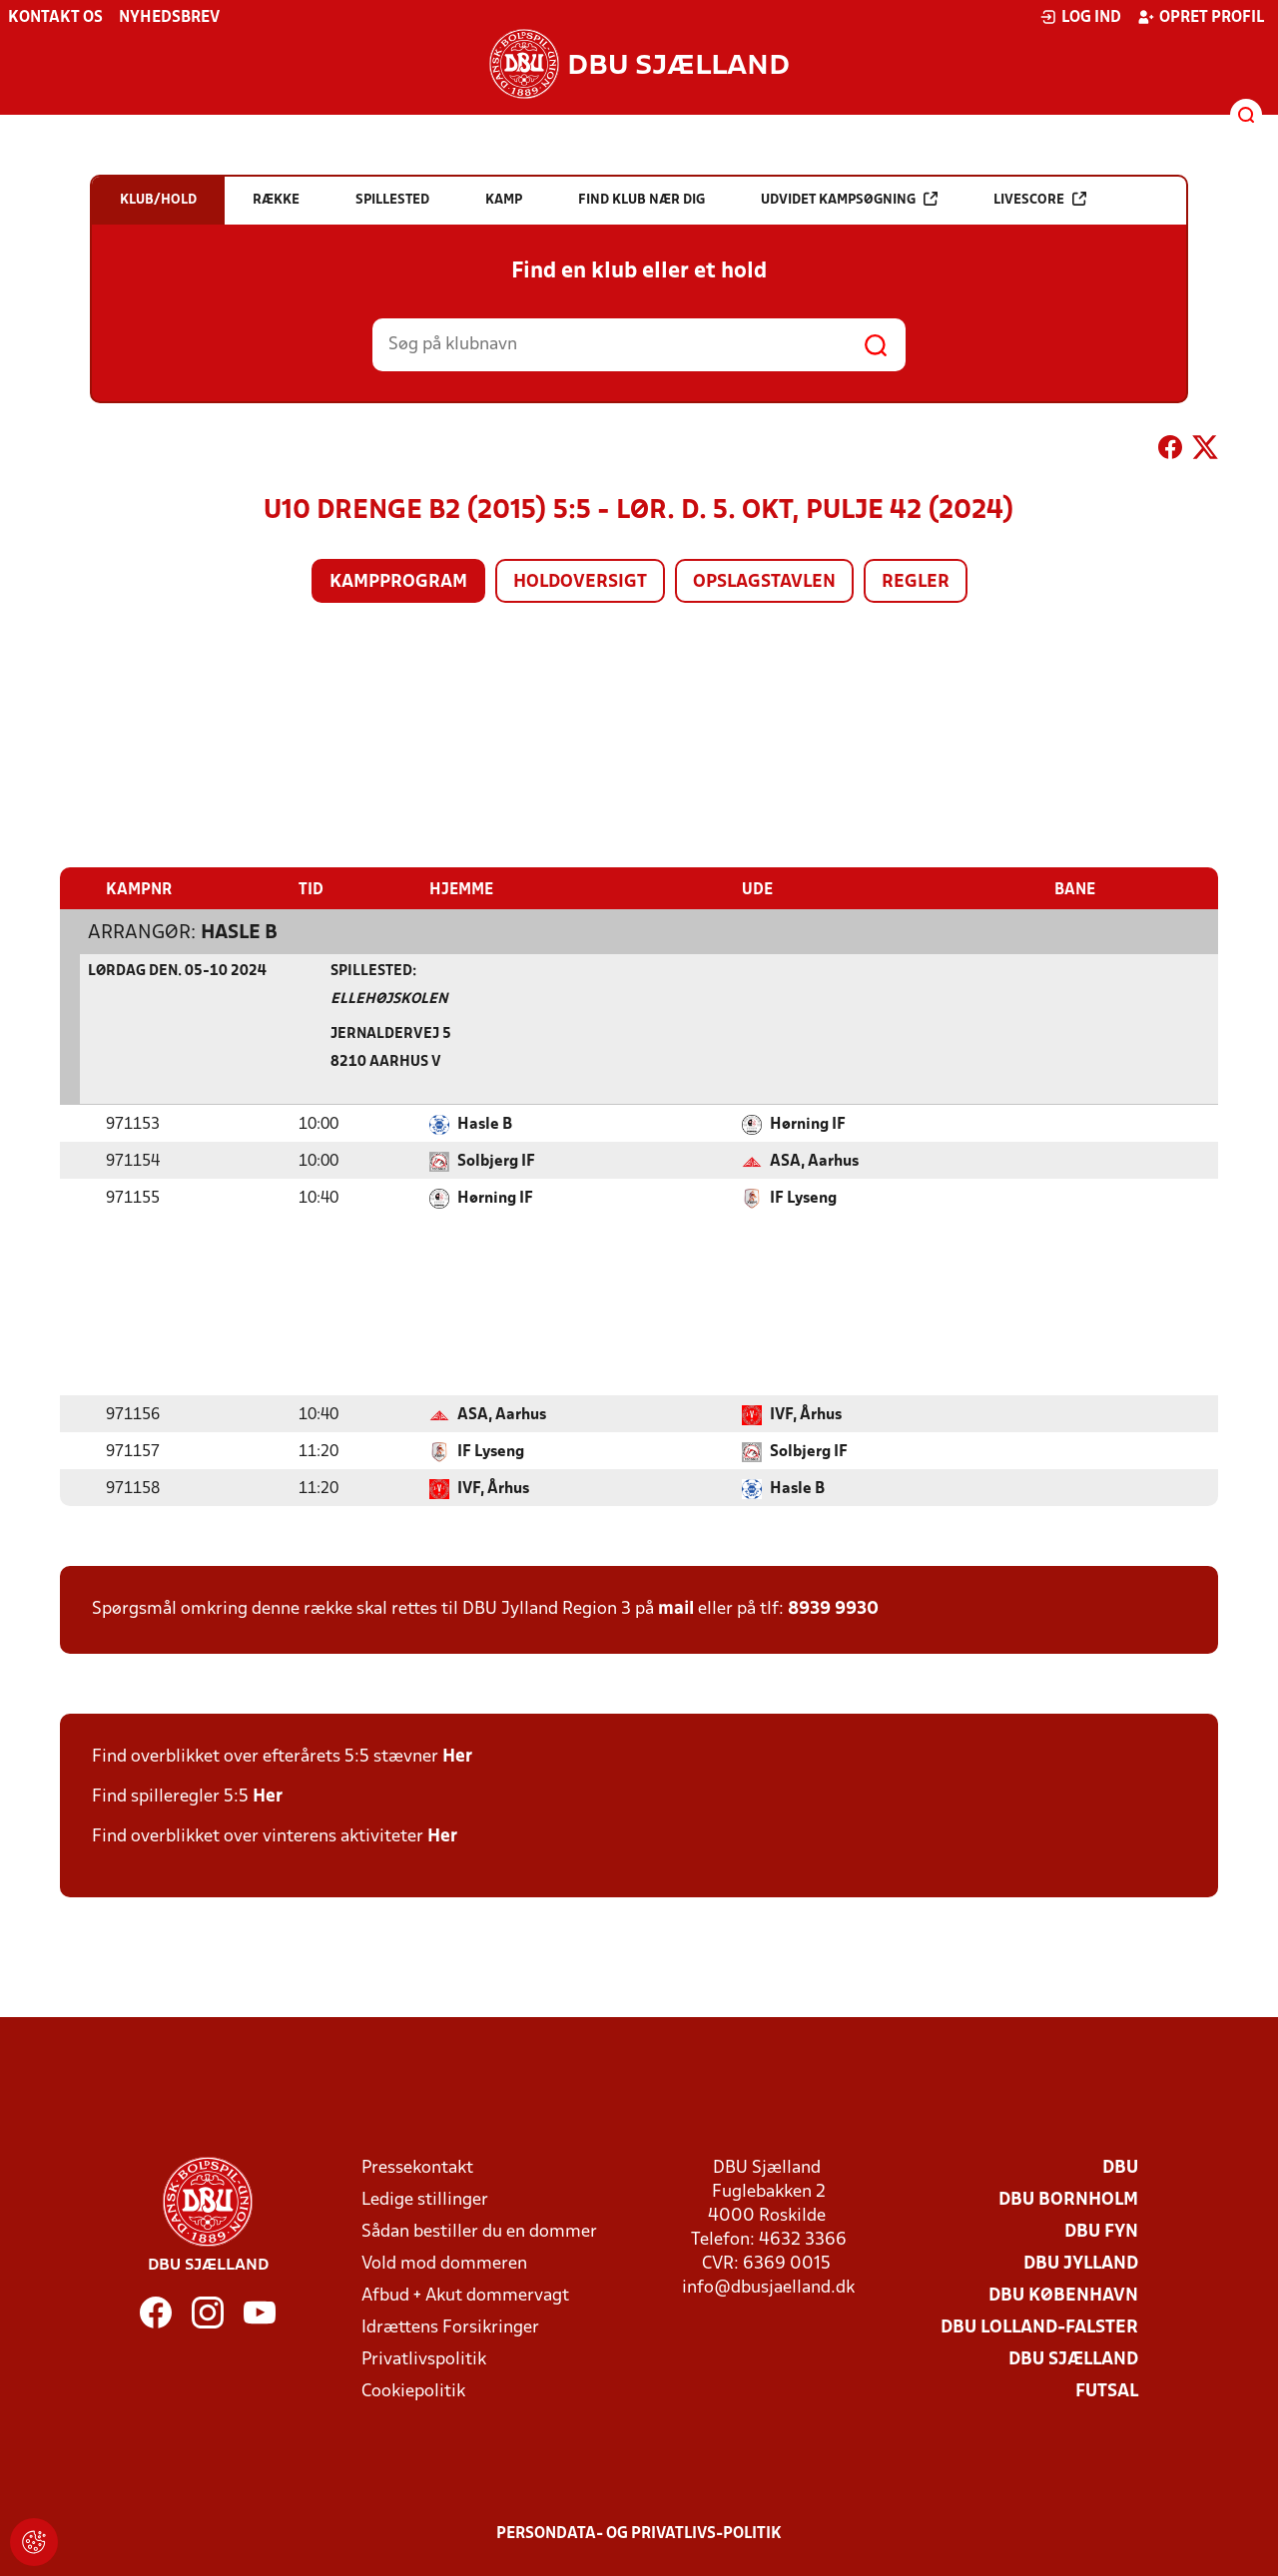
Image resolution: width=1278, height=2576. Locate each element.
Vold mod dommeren (444, 2263)
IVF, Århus (806, 1414)
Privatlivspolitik (423, 2358)
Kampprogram (398, 582)
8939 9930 (833, 1608)
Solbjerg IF (496, 1161)
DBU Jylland (1080, 2263)
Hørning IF (808, 1124)
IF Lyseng (803, 1198)
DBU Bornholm (1068, 2199)
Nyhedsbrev (169, 18)
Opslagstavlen (764, 582)
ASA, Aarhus (814, 1161)
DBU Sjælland (1073, 2358)
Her (457, 1756)
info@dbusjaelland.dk (768, 2287)
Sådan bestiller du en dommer (479, 2231)
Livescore (1039, 199)
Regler (916, 582)
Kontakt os (55, 18)
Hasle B (239, 932)
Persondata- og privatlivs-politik (639, 2533)
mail (676, 1608)
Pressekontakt (417, 2167)
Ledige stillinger (424, 2199)
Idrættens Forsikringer (450, 2326)
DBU (1120, 2167)
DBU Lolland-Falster (1039, 2326)
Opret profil (1200, 17)
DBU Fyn (1101, 2231)
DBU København (1063, 2295)
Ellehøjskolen (388, 998)
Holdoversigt (580, 582)
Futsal (1106, 2390)
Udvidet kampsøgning (849, 199)
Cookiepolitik (413, 2390)
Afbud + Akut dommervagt (465, 2295)
